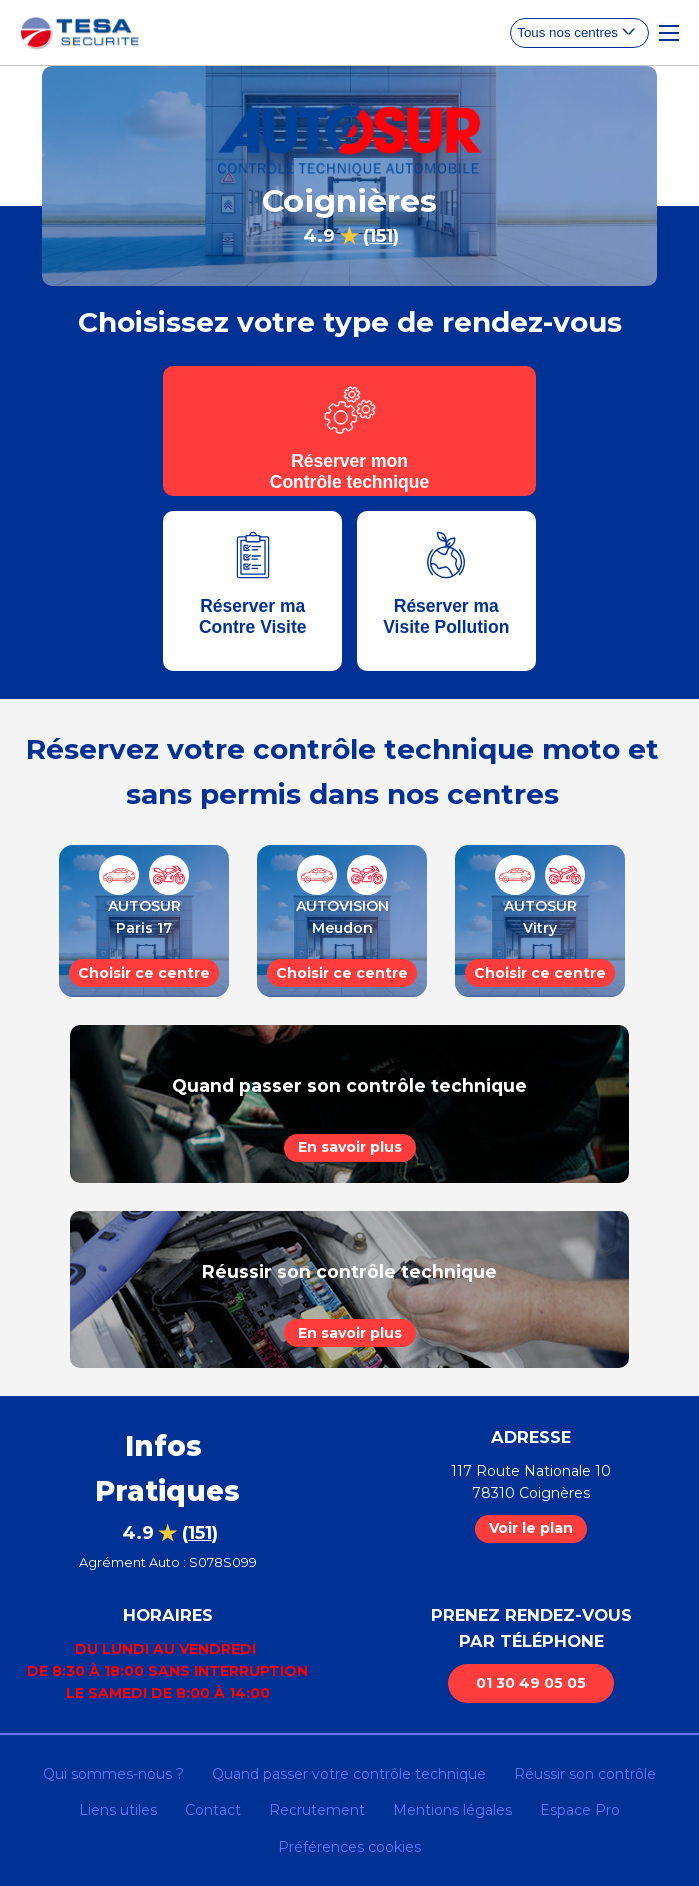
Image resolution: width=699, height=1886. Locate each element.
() (381, 236)
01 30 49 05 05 (531, 1683)
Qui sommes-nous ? (113, 1774)
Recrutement (317, 1810)
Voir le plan (531, 1528)
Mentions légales (452, 1810)
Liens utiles (118, 1810)
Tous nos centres (567, 32)
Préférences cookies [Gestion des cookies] (349, 1847)
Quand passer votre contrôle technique (349, 1774)
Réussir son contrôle (585, 1774)
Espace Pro (580, 1810)
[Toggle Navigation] (669, 33)
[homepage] (80, 33)
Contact (213, 1810)
